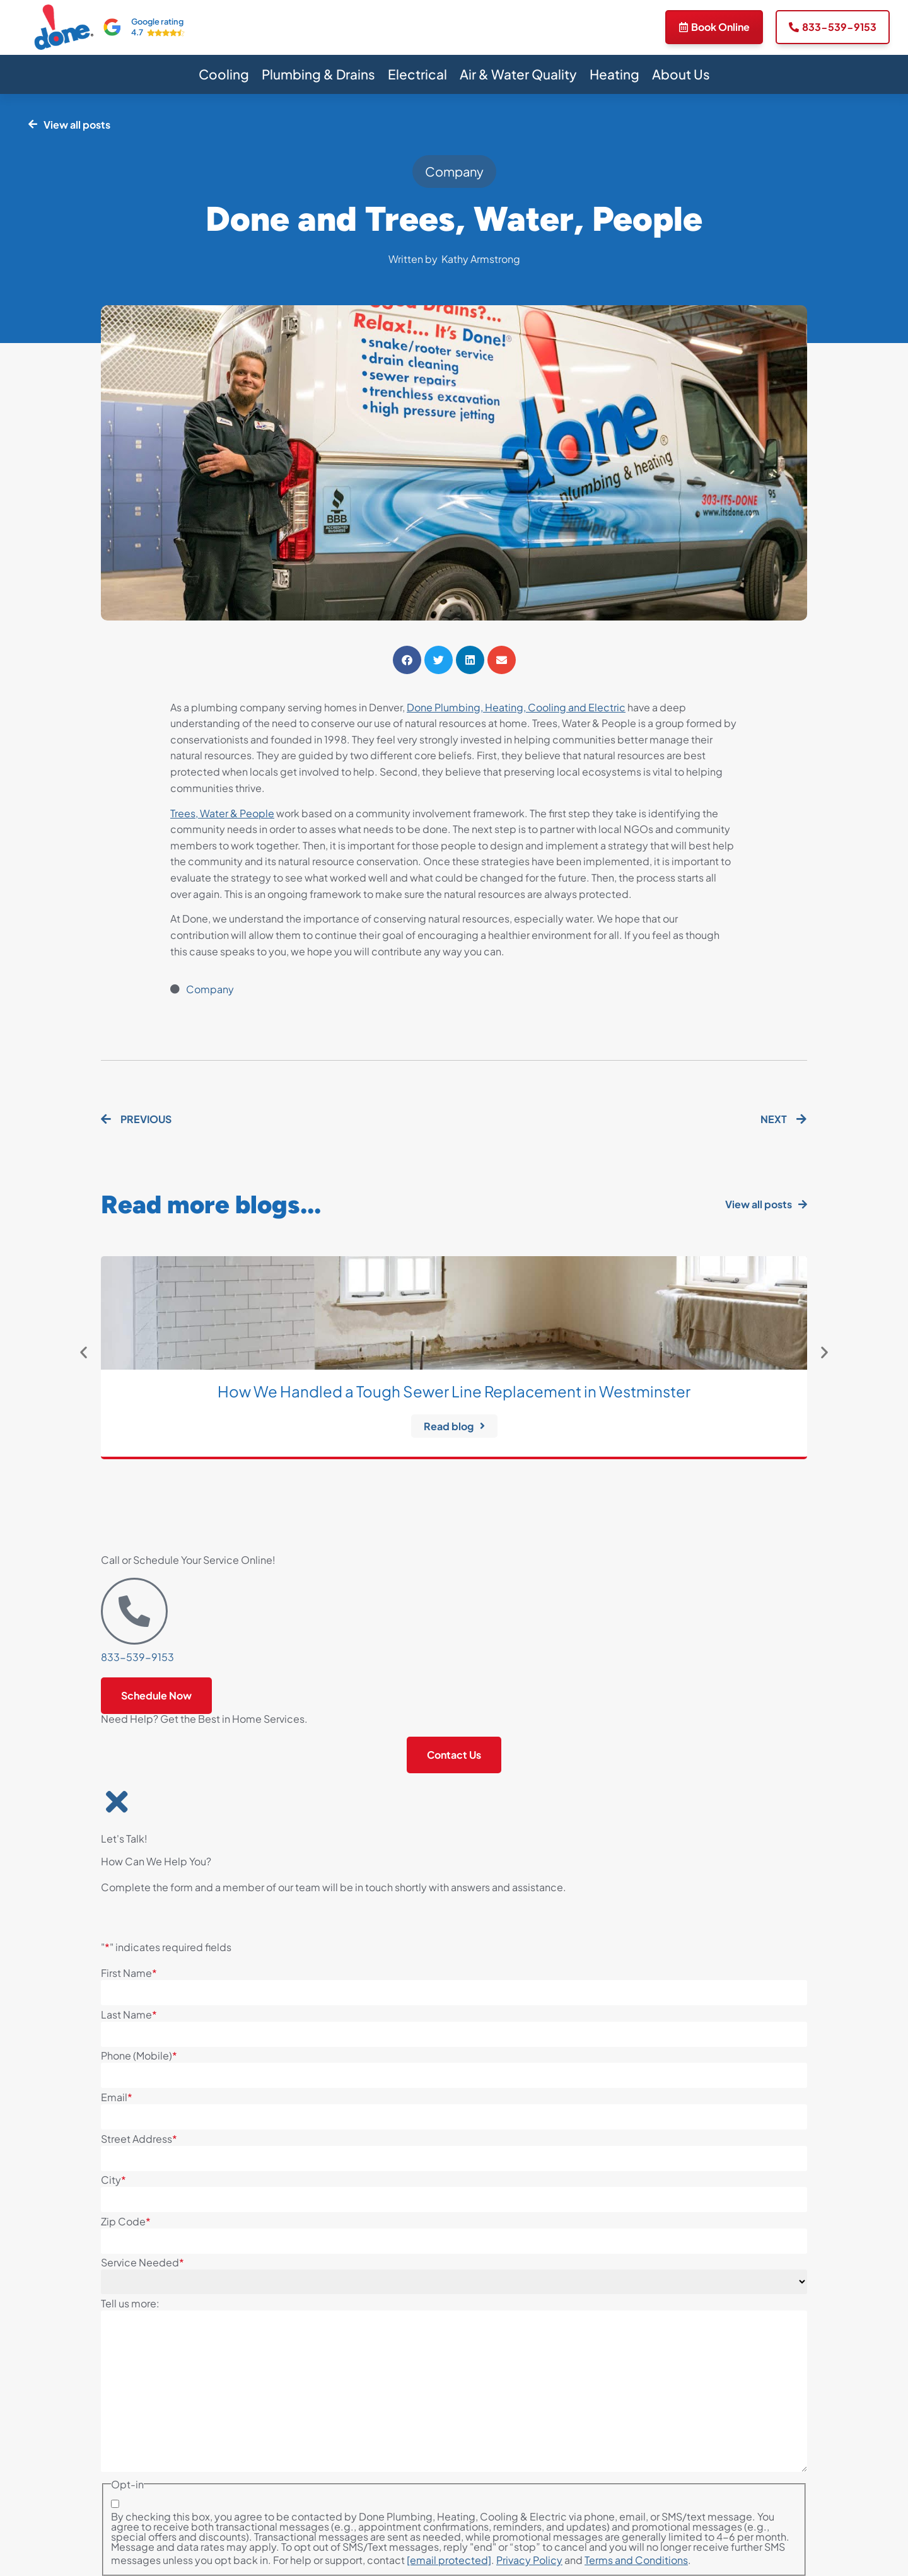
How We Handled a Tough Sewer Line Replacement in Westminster (454, 1391)
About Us (681, 74)
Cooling (224, 74)
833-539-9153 (137, 1657)
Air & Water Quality (518, 74)
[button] (407, 660)
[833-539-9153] (134, 1611)
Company (454, 171)
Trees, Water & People (222, 813)
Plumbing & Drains (318, 74)
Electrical (417, 74)
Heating (614, 74)
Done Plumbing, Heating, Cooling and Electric (516, 707)
